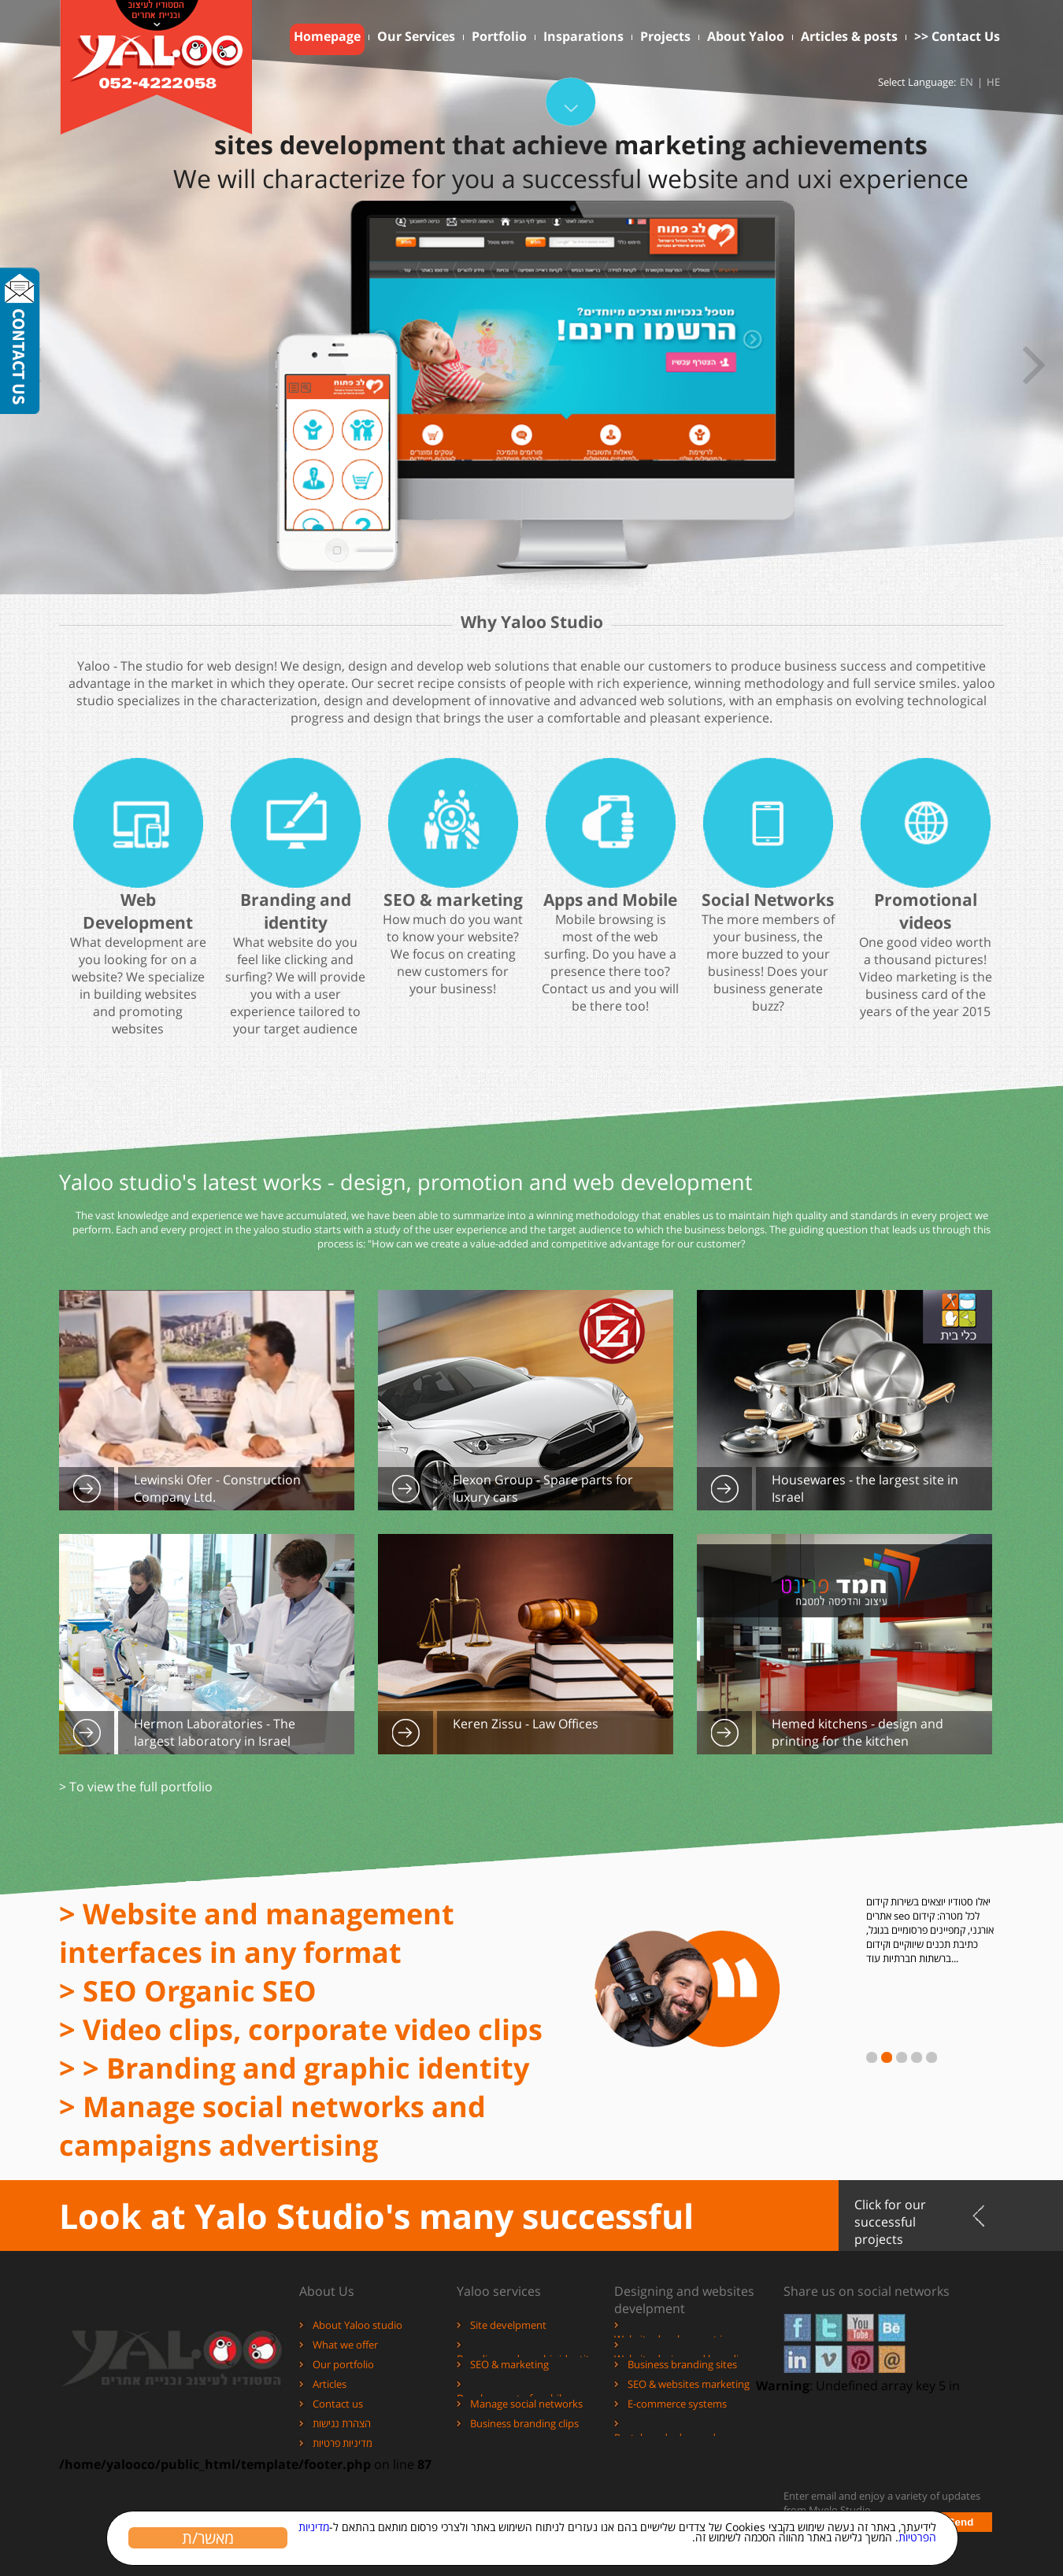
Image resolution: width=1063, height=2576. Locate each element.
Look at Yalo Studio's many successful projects (376, 2222)
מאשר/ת (205, 2537)
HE (993, 82)
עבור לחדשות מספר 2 (886, 2057)
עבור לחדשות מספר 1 (871, 2057)
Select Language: (917, 82)
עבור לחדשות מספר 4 (916, 2057)
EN (966, 82)
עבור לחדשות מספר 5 (931, 2057)
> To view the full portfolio (136, 1786)
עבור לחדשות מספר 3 (901, 2057)
